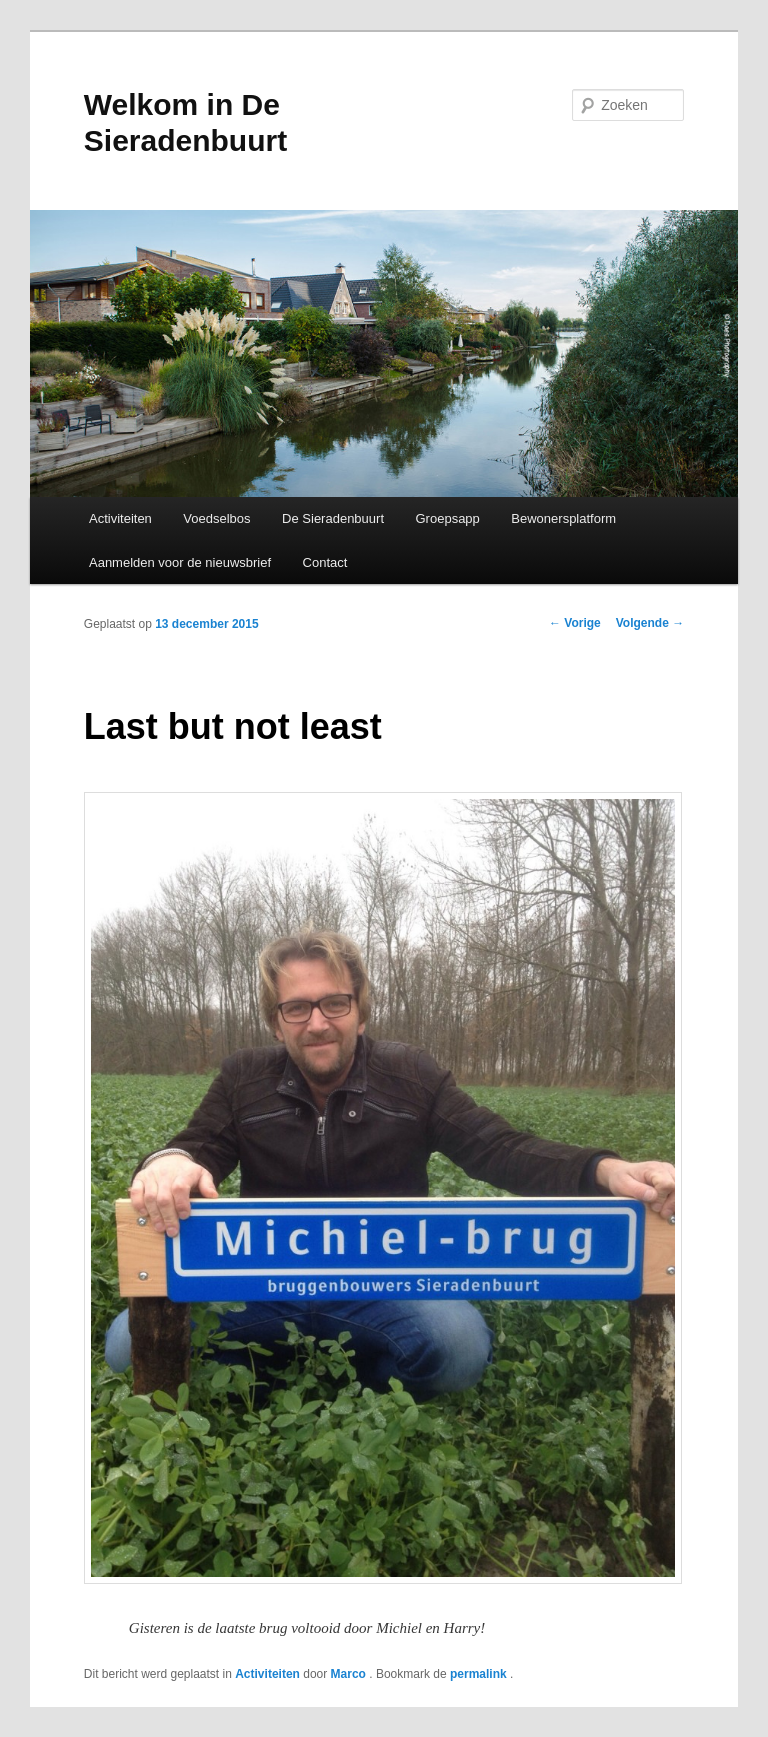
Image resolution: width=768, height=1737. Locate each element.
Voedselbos (216, 518)
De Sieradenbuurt (333, 518)
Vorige (575, 623)
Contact (325, 562)
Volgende (650, 623)
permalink (480, 1674)
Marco (350, 1674)
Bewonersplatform (563, 518)
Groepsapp (448, 518)
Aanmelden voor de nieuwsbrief (180, 562)
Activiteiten (120, 518)
